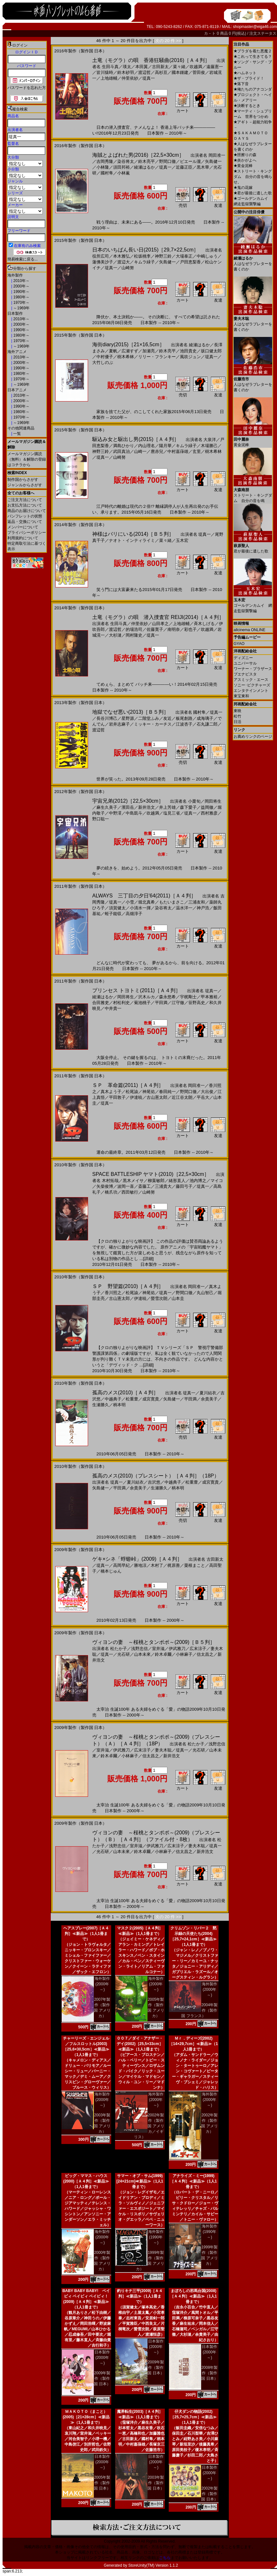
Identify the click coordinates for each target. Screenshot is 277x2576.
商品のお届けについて (26, 510)
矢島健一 (213, 161)
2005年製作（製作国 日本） (102, 2483)
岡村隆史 (134, 635)
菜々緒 (179, 66)
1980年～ (21, 297)
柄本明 (119, 1404)
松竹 (237, 716)
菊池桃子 (142, 1002)
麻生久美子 (106, 807)
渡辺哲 (144, 72)
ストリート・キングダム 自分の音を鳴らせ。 (253, 176)
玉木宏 (182, 540)
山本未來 (142, 1654)
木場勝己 (209, 445)
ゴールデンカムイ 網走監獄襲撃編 (253, 603)
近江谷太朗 (182, 1097)
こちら (165, 2557)
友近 (167, 718)
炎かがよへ (245, 160)
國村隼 (107, 173)
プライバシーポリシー (26, 532)
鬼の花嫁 (243, 187)
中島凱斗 (134, 813)
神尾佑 (148, 1091)
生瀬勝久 (100, 1404)
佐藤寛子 (155, 629)
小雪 (130, 902)
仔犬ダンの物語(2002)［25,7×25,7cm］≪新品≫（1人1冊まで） (193, 2417)
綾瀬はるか (144, 167)
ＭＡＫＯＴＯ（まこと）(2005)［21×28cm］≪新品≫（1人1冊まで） (86, 2417)
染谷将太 (125, 161)
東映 (237, 711)
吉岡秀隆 (104, 161)
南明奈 (173, 629)
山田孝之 (160, 623)
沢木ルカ (146, 996)
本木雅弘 (121, 256)
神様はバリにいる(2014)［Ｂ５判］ (133, 534)
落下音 (241, 84)
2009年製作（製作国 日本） (102, 2378)
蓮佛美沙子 (102, 262)
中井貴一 (113, 1008)
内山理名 (146, 445)
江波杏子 (184, 724)
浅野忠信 (139, 1648)
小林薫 (123, 173)
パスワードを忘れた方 (26, 87)
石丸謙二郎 (207, 724)
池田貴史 (188, 350)
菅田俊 (198, 72)
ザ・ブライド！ (249, 78)
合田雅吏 (100, 1002)
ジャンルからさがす (24, 485)
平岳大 (203, 1097)
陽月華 (165, 445)
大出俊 (207, 1091)
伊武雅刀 (177, 1648)
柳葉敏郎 (156, 1180)
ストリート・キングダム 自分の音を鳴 (253, 493)
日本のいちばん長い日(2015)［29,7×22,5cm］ (145, 249)
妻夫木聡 (163, 1750)
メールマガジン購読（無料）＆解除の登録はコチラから (26, 459)
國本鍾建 (180, 72)
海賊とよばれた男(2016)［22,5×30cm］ (138, 155)
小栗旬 (194, 801)
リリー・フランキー (157, 356)
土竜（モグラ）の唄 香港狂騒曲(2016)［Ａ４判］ (151, 60)
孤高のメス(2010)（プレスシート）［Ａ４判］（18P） (155, 1475)
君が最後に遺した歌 (253, 193)
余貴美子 (209, 1399)
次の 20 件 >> (168, 40)
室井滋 (158, 1648)
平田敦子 (117, 1097)
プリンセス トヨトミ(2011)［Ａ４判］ (136, 990)
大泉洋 (209, 439)
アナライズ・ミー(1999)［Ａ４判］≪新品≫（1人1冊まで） (193, 2181)
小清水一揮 (140, 907)
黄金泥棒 (243, 165)
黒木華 (203, 167)
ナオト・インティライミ (132, 540)
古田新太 (160, 66)
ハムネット (245, 73)
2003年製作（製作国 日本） (155, 2483)
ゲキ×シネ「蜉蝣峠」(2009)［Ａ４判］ (137, 1559)
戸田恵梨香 (190, 262)
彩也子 (190, 629)
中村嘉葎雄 (177, 451)
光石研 (123, 1654)
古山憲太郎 (157, 1097)
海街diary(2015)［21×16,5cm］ (128, 344)
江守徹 (178, 1002)
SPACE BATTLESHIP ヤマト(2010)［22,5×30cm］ (150, 1174)
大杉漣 (115, 635)
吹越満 (196, 66)
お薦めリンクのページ (253, 736)
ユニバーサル (245, 663)
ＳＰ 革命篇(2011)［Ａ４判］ (128, 1085)
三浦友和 (196, 902)
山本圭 (178, 1298)
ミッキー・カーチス (153, 724)
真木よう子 (111, 1091)
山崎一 (140, 451)
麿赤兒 (157, 451)
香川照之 (113, 1292)
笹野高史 (196, 1002)
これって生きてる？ (253, 56)
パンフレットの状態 (24, 516)
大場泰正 (184, 256)
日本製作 (15, 313)
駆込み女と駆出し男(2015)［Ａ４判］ (135, 439)
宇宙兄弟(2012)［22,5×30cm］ (128, 801)
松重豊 (132, 1399)
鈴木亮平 (146, 161)
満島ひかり (123, 445)
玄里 (196, 451)
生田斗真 (110, 66)
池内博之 (198, 1180)
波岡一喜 (125, 1186)
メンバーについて (22, 527)
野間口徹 (167, 161)
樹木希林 (125, 356)
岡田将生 (213, 801)
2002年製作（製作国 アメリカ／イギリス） (149, 2126)
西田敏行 (129, 1192)
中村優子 (104, 356)
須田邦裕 (121, 167)
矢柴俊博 (104, 1186)
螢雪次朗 (159, 1298)
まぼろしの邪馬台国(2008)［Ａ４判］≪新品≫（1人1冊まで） (193, 2296)
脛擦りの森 (245, 155)
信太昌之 (205, 1654)
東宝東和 (241, 696)
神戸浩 (203, 907)
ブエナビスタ (245, 674)
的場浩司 (134, 629)
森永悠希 (167, 996)
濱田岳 (127, 807)
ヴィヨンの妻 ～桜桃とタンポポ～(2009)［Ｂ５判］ (153, 1642)
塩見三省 (171, 813)
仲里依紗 (129, 78)
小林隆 (102, 167)
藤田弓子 (184, 1186)
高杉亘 (161, 72)
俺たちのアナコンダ (253, 89)
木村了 (157, 1565)
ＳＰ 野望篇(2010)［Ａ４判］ (128, 1286)
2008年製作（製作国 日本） (209, 2373)
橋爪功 (111, 1192)
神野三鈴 (163, 256)
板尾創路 (184, 718)
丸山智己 (205, 1292)
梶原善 (173, 1565)
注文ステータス (262, 33)
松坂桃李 (142, 256)
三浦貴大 (163, 1186)
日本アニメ (17, 390)
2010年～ (21, 280)
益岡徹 (207, 807)
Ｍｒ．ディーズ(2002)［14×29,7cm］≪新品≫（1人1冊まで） (193, 2043)
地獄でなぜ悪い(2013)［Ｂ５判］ (130, 712)
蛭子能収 (113, 913)
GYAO (239, 643)
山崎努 (127, 267)
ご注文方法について (24, 500)
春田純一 (167, 1091)
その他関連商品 (20, 428)
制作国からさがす (22, 479)
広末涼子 (198, 1648)
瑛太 (127, 66)
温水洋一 (184, 907)
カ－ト (210, 33)
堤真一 (148, 78)
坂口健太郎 (211, 350)
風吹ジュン (190, 356)
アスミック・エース (251, 679)
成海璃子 (205, 718)
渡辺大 (123, 262)
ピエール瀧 (190, 161)
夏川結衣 (208, 1392)
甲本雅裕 (209, 996)
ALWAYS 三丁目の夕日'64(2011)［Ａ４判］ (144, 895)
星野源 (127, 718)
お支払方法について (24, 505)
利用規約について (22, 538)
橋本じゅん (111, 1571)
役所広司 (100, 256)
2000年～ (21, 286)
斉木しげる (204, 623)
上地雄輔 (109, 78)
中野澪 (115, 813)
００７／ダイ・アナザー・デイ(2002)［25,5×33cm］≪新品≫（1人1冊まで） (140, 2043)
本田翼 (141, 66)
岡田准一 (217, 155)
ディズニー (243, 658)
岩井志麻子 (119, 724)
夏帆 (113, 350)
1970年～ (21, 302)
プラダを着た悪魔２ (253, 51)
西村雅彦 (209, 813)
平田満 (161, 1002)
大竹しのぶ (102, 362)
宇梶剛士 (188, 996)
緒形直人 (177, 1180)
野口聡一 (100, 818)
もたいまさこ (171, 902)
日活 (237, 721)
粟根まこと (194, 1565)
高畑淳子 (134, 913)
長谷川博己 (106, 718)
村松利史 (121, 1002)
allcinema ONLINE (249, 630)
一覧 (16, 433)
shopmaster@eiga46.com (255, 26)
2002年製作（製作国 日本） (209, 2493)
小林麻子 (184, 1654)
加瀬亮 (148, 350)
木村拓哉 (110, 1180)
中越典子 (113, 1399)
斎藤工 (144, 1186)
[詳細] (148, 1258)
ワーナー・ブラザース (253, 668)
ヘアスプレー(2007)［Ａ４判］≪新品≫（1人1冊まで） (86, 1933)
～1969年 (21, 308)
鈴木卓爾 (163, 1654)
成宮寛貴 (150, 1399)
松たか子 (118, 1648)
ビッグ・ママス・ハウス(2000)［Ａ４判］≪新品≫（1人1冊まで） (86, 2181)
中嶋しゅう (207, 256)
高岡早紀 (121, 1565)
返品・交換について (24, 521)
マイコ (216, 1180)
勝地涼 (140, 1565)
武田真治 (121, 451)
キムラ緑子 (144, 262)
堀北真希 (146, 902)
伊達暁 (136, 1097)
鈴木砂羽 (125, 72)
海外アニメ (17, 351)
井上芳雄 (167, 807)
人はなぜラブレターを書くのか (253, 261)
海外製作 (15, 275)
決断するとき (247, 105)
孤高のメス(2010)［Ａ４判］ (125, 1392)
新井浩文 (146, 807)
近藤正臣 (184, 167)
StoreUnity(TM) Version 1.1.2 (153, 2565)
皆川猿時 (104, 72)
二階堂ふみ (148, 718)
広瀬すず (129, 350)
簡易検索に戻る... (22, 259)
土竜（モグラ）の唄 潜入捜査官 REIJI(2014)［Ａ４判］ (158, 617)
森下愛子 (188, 807)
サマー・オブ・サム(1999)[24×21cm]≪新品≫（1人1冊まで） (139, 2181)
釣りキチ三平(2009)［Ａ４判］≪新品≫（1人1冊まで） (140, 2296)
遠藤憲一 (214, 66)
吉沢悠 (154, 1482)
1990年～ (21, 291)
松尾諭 (132, 1091)
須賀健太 (117, 907)
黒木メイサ (133, 1180)
